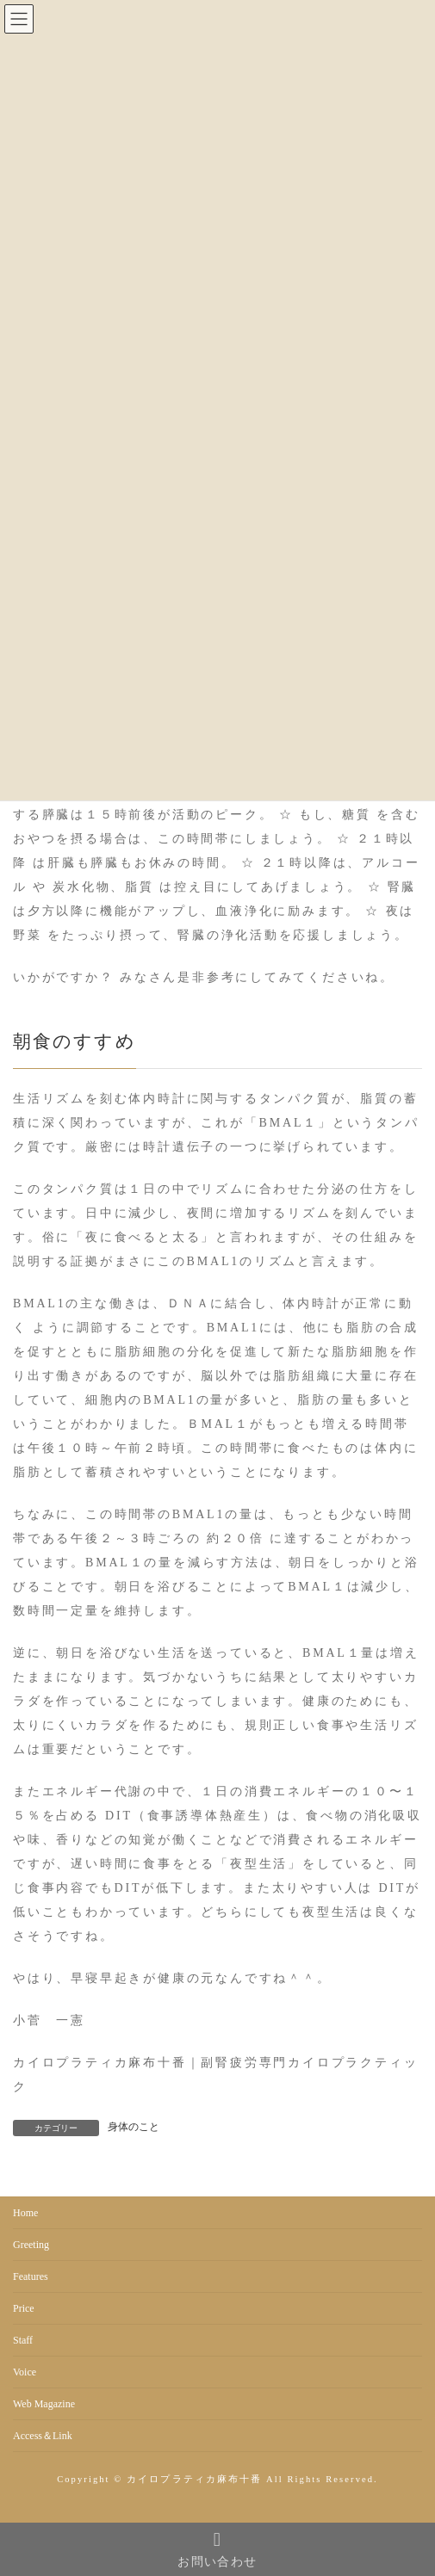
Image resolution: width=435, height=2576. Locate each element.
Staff (23, 2340)
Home (25, 2213)
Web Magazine (44, 2404)
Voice (24, 2372)
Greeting (31, 2245)
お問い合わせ (217, 2548)
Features (30, 2276)
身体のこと (133, 2127)
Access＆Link (42, 2436)
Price (23, 2308)
